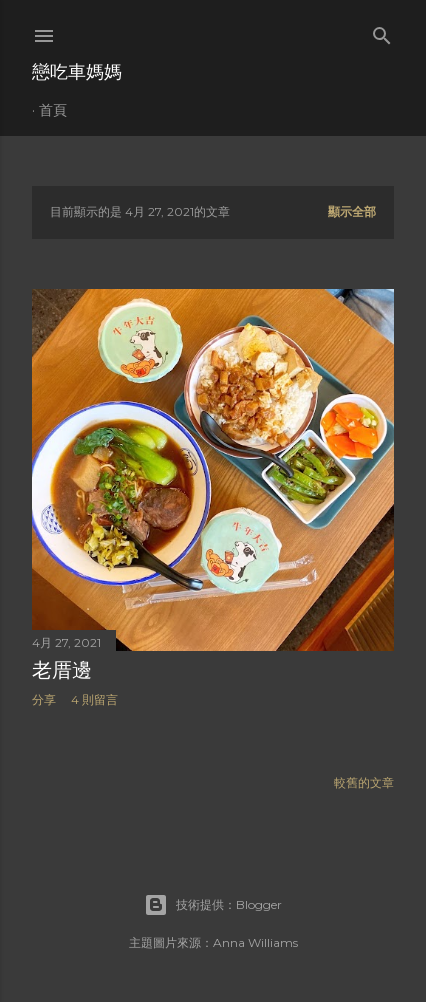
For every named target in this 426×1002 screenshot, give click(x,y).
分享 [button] (44, 699)
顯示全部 (352, 211)
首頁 (53, 110)
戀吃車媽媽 (77, 71)
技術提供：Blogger (213, 905)
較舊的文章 (364, 782)
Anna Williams (255, 942)
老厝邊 (62, 670)
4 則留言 (94, 699)
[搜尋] (382, 31)
